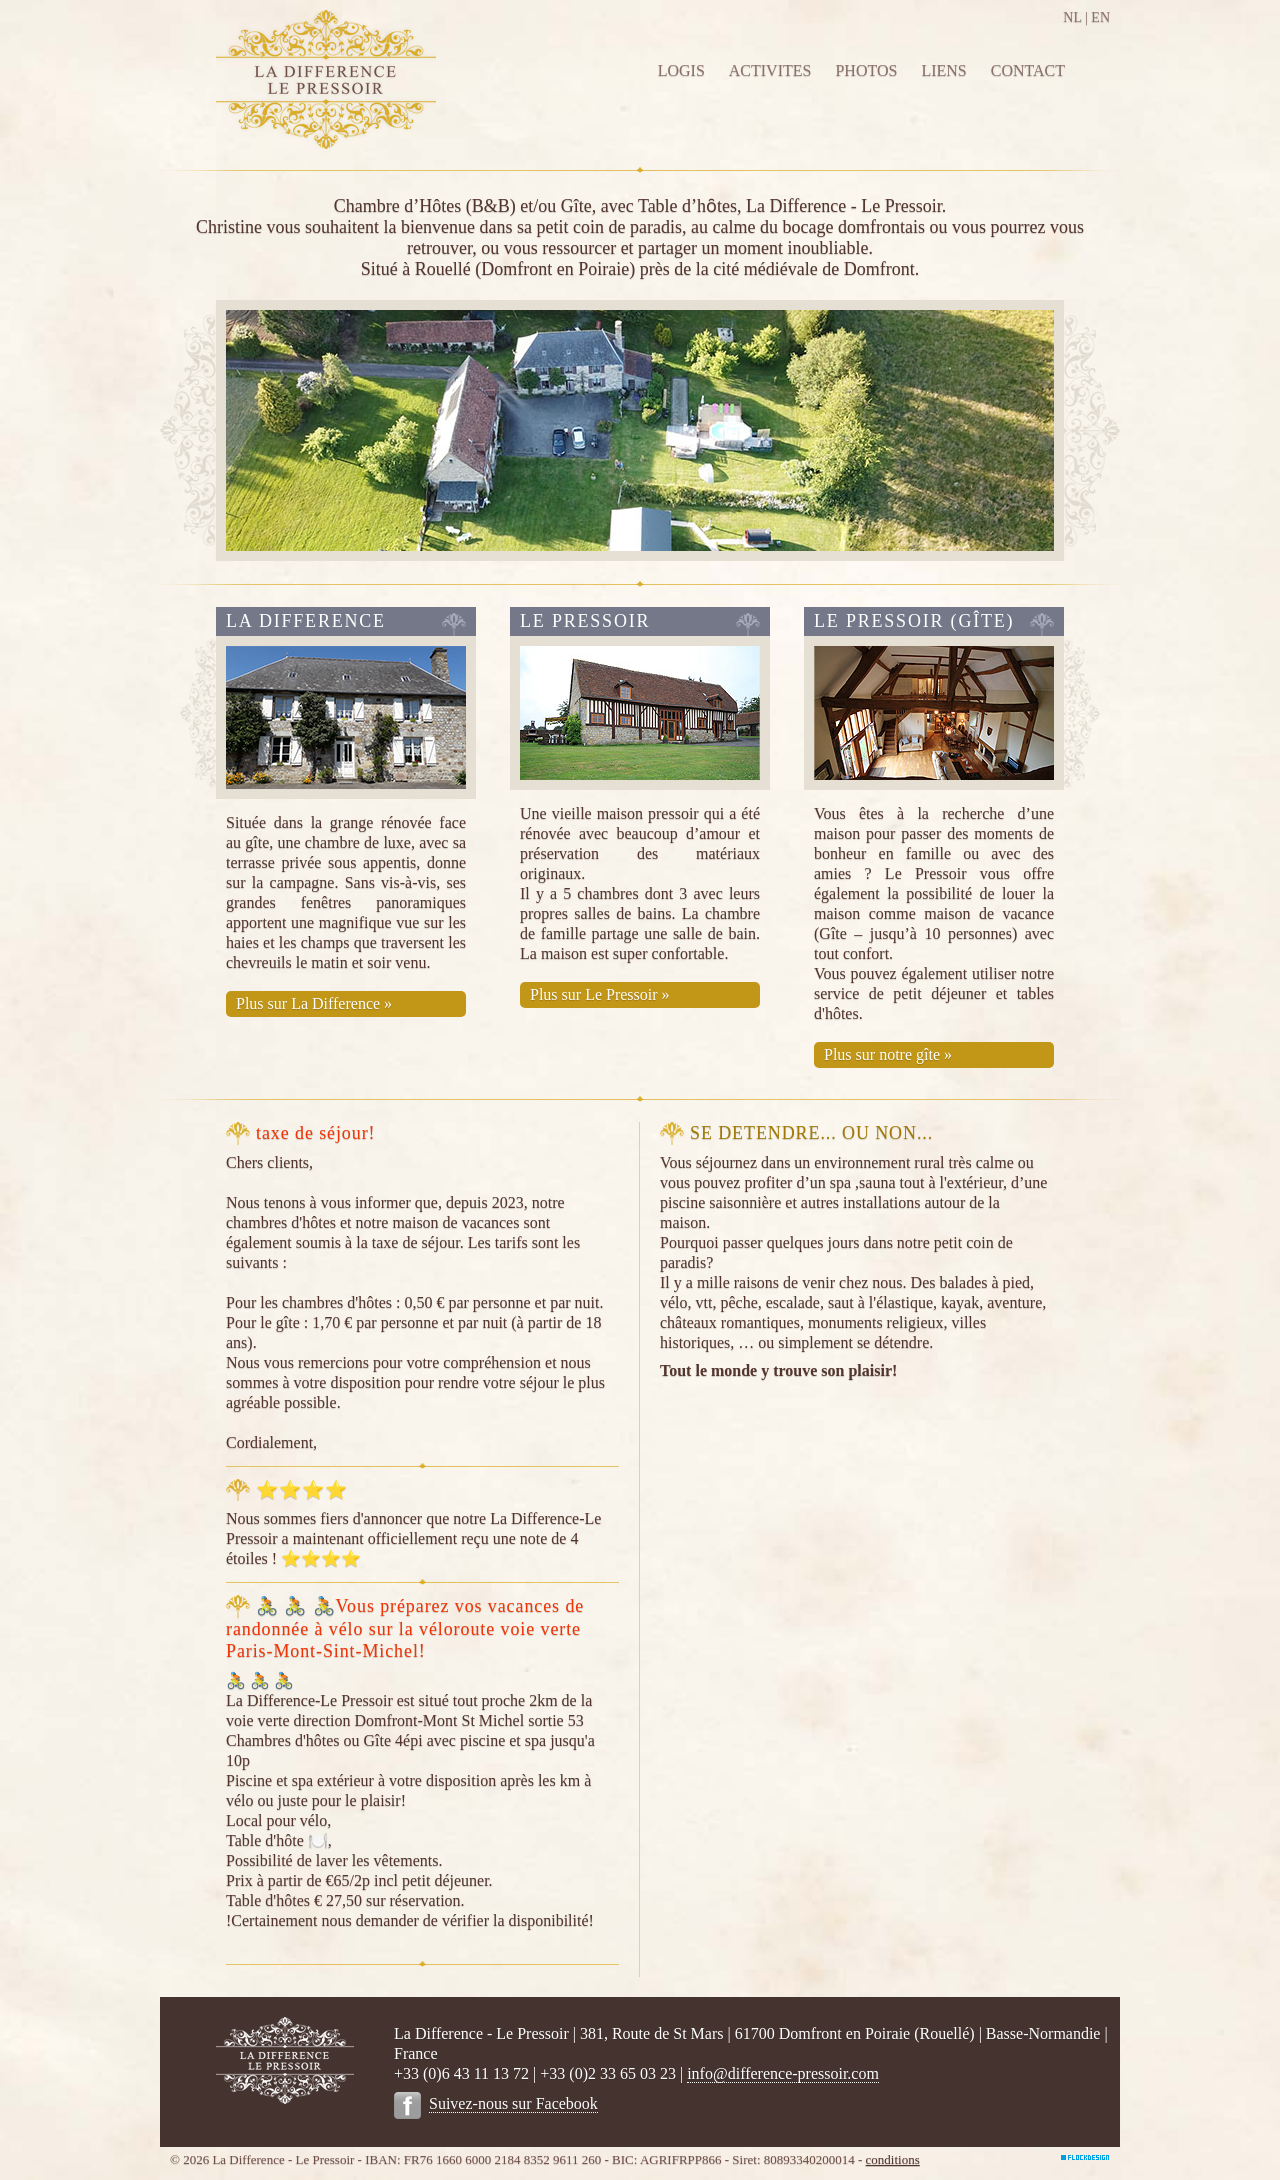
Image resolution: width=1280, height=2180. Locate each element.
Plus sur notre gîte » (888, 1054)
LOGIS (681, 70)
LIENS (943, 70)
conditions (893, 2159)
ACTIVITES (770, 70)
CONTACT (1028, 70)
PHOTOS (866, 70)
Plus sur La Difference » (314, 1003)
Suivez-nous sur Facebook (513, 2103)
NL (1072, 17)
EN (1100, 17)
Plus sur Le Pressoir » (600, 994)
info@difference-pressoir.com (783, 2073)
